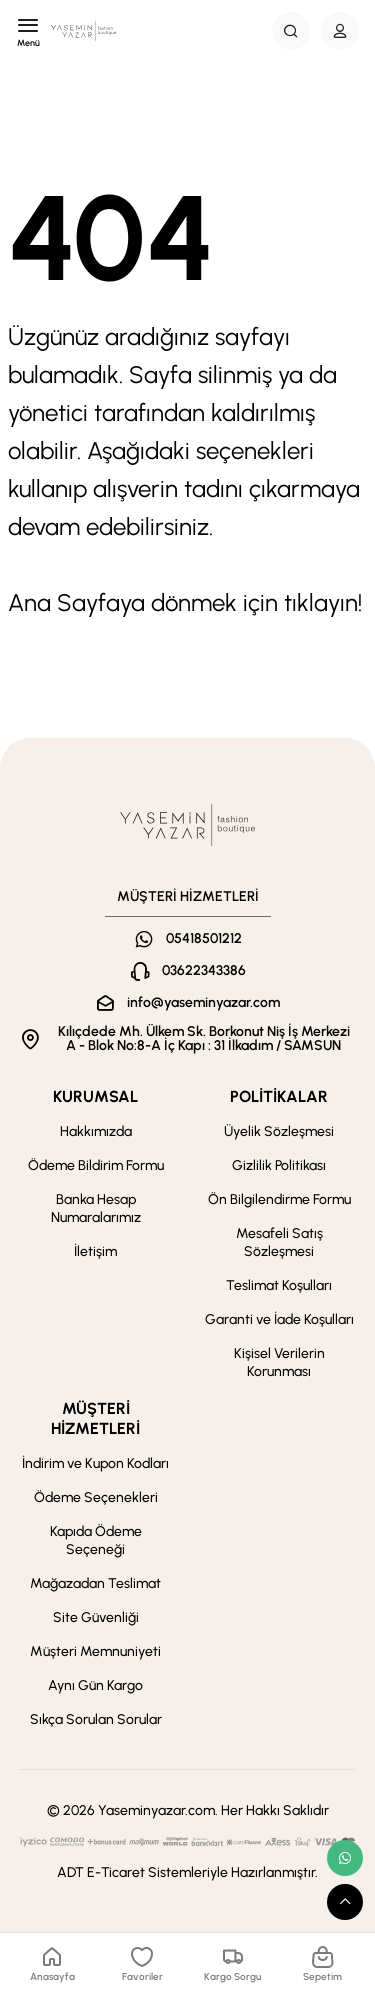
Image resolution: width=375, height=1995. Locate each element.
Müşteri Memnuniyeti (95, 1651)
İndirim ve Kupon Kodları (95, 1463)
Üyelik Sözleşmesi (279, 1131)
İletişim (95, 1251)
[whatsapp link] (345, 1858)
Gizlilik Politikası (279, 1165)
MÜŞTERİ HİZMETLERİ (95, 1418)
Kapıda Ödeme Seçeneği (96, 1540)
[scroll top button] (345, 1902)
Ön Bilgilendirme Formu (279, 1199)
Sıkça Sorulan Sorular (96, 1719)
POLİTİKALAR (279, 1096)
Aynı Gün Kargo (95, 1685)
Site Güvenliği (96, 1617)
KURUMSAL (95, 1096)
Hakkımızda (96, 1131)
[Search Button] (291, 31)
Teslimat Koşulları (279, 1285)
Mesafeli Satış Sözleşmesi (279, 1242)
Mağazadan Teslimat (95, 1583)
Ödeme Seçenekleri (96, 1497)
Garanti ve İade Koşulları (279, 1319)
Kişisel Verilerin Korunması (279, 1362)
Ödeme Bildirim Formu (96, 1165)
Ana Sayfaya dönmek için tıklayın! (185, 602)
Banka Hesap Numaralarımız (96, 1208)
